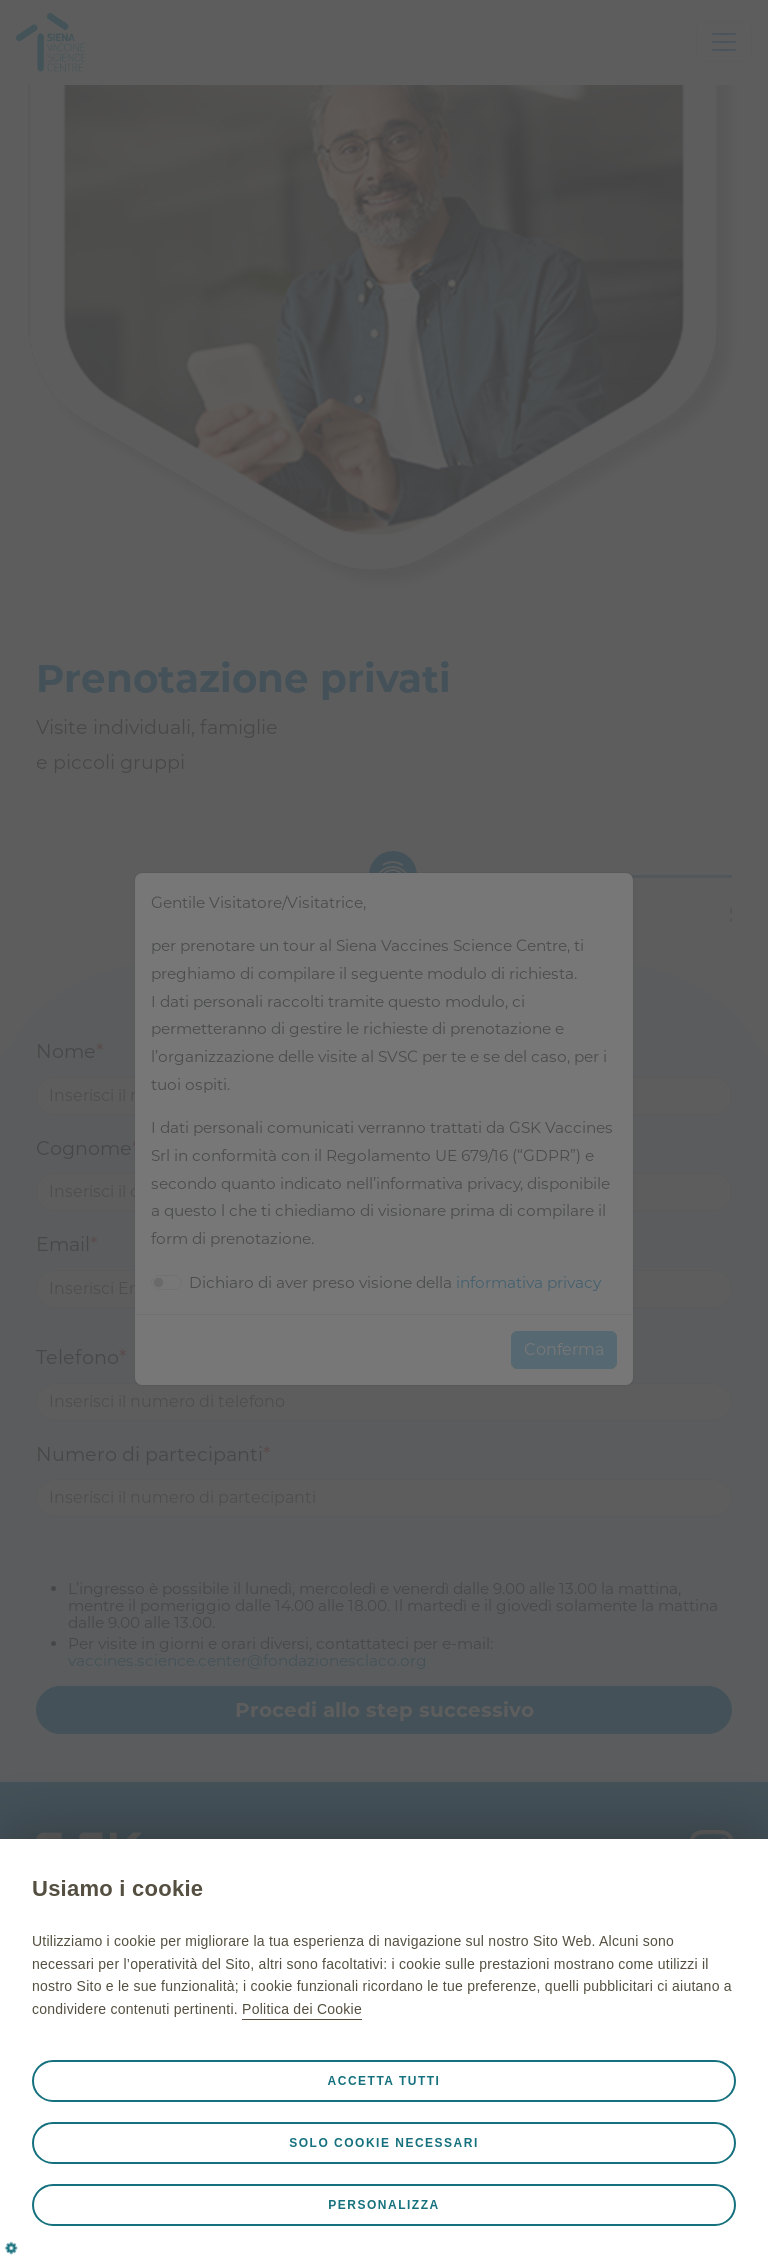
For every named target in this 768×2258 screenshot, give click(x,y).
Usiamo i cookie (117, 1888)
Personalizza (383, 2205)
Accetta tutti (384, 2081)
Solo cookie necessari (384, 2143)
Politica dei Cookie (302, 2009)
